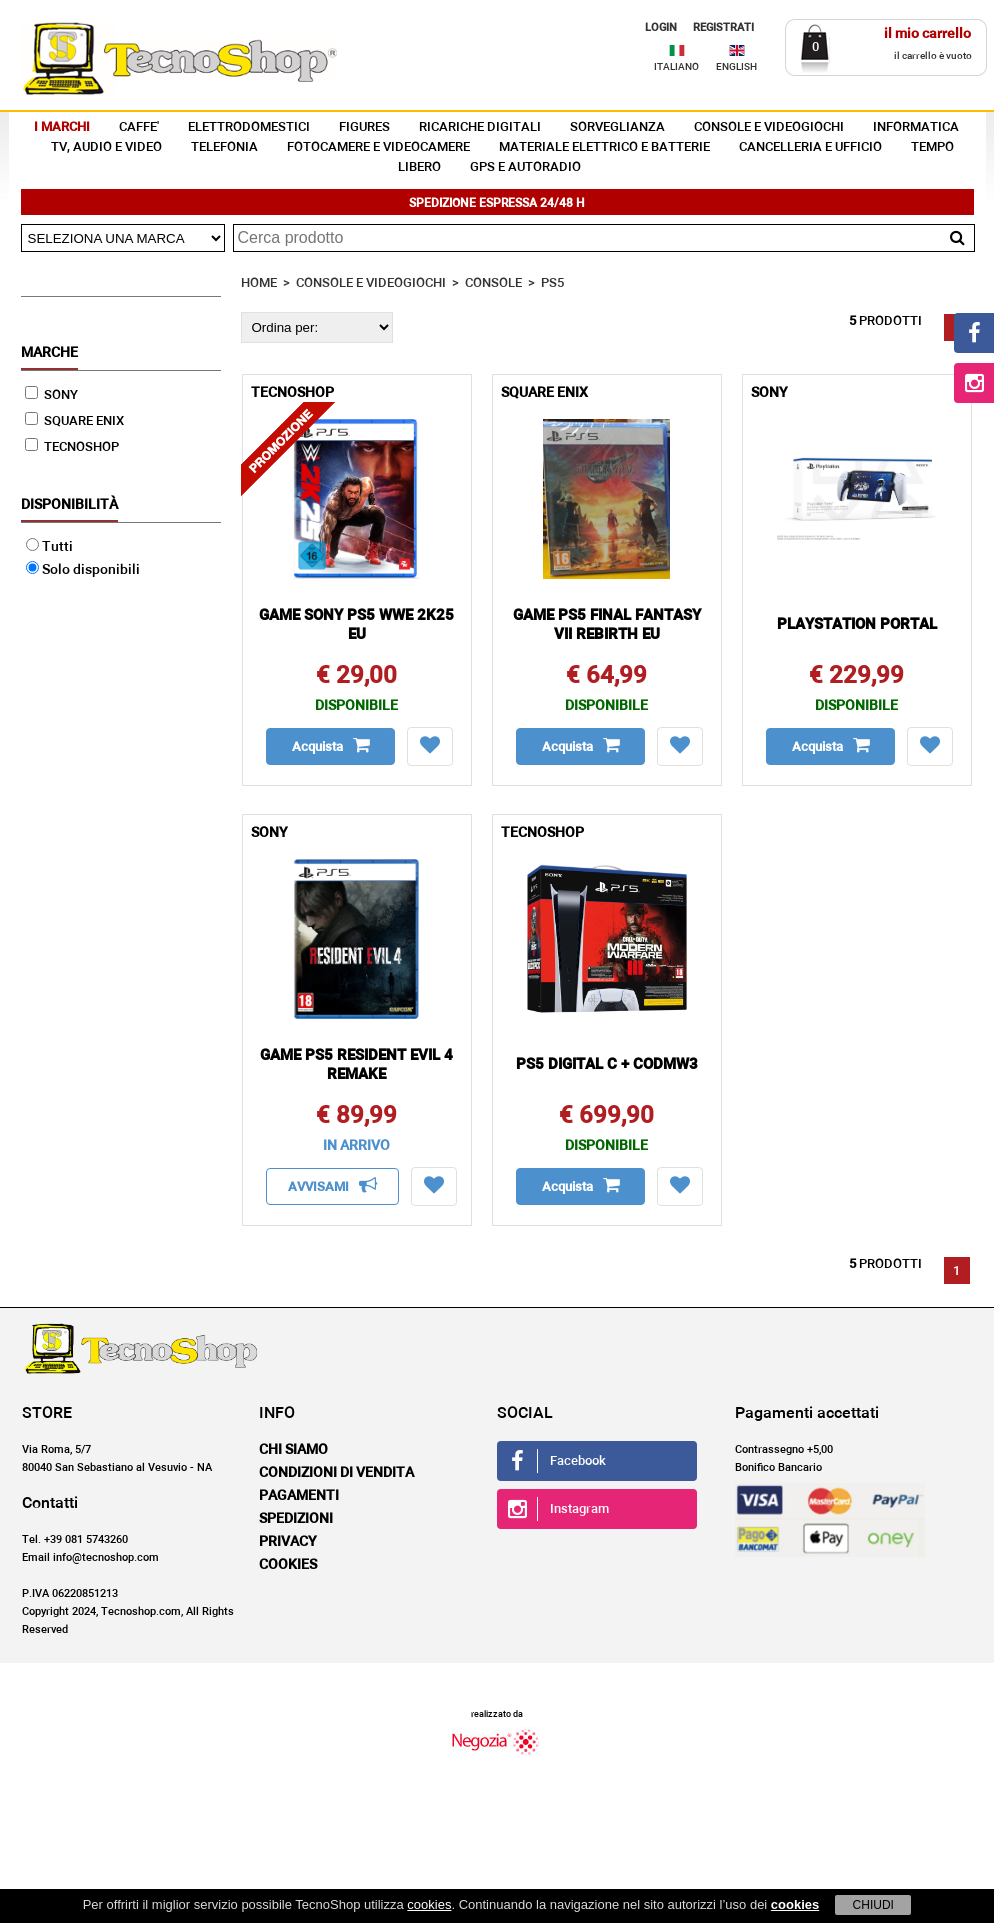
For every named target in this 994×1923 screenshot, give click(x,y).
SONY (51, 395)
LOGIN (661, 27)
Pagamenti (299, 1496)
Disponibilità (69, 505)
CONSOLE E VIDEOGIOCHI (769, 127)
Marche (49, 353)
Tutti (49, 547)
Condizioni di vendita (336, 1473)
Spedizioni (296, 1519)
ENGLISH (736, 67)
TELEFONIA (224, 147)
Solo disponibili (83, 570)
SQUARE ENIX (74, 421)
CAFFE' (139, 127)
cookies (429, 1904)
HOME (259, 283)
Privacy (288, 1542)
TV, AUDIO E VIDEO (106, 147)
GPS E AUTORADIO (525, 167)
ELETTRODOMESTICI (249, 127)
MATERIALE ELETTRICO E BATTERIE (604, 147)
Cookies (288, 1565)
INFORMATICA (916, 127)
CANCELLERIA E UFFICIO (810, 147)
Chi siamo (293, 1450)
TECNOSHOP (72, 447)
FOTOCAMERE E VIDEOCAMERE (378, 147)
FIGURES (364, 127)
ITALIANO (676, 67)
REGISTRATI (723, 27)
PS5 (552, 283)
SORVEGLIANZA (617, 127)
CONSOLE (493, 283)
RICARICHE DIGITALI (480, 127)
